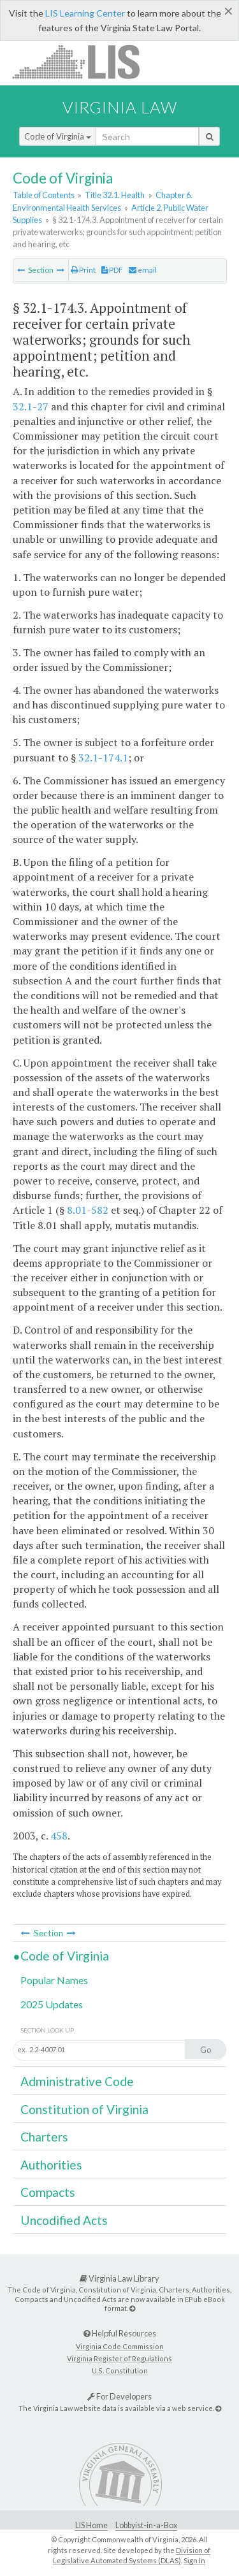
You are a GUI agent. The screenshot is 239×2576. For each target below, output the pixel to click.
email (143, 270)
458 (59, 1836)
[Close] (228, 11)
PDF (112, 270)
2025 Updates (51, 2004)
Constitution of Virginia (84, 2109)
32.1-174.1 (103, 758)
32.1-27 (30, 406)
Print (83, 270)
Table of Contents (44, 195)
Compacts (47, 2192)
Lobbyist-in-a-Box (146, 2525)
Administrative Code (77, 2081)
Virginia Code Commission (120, 2346)
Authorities (51, 2164)
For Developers (119, 2396)
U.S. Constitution (120, 2370)
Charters (44, 2136)
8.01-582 (87, 1210)
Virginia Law (119, 107)
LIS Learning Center (85, 13)
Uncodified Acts (64, 2220)
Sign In (194, 2560)
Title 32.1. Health (115, 195)
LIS (83, 61)
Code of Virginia (57, 136)
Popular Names (54, 1980)
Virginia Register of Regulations (119, 2358)
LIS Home (91, 2525)
